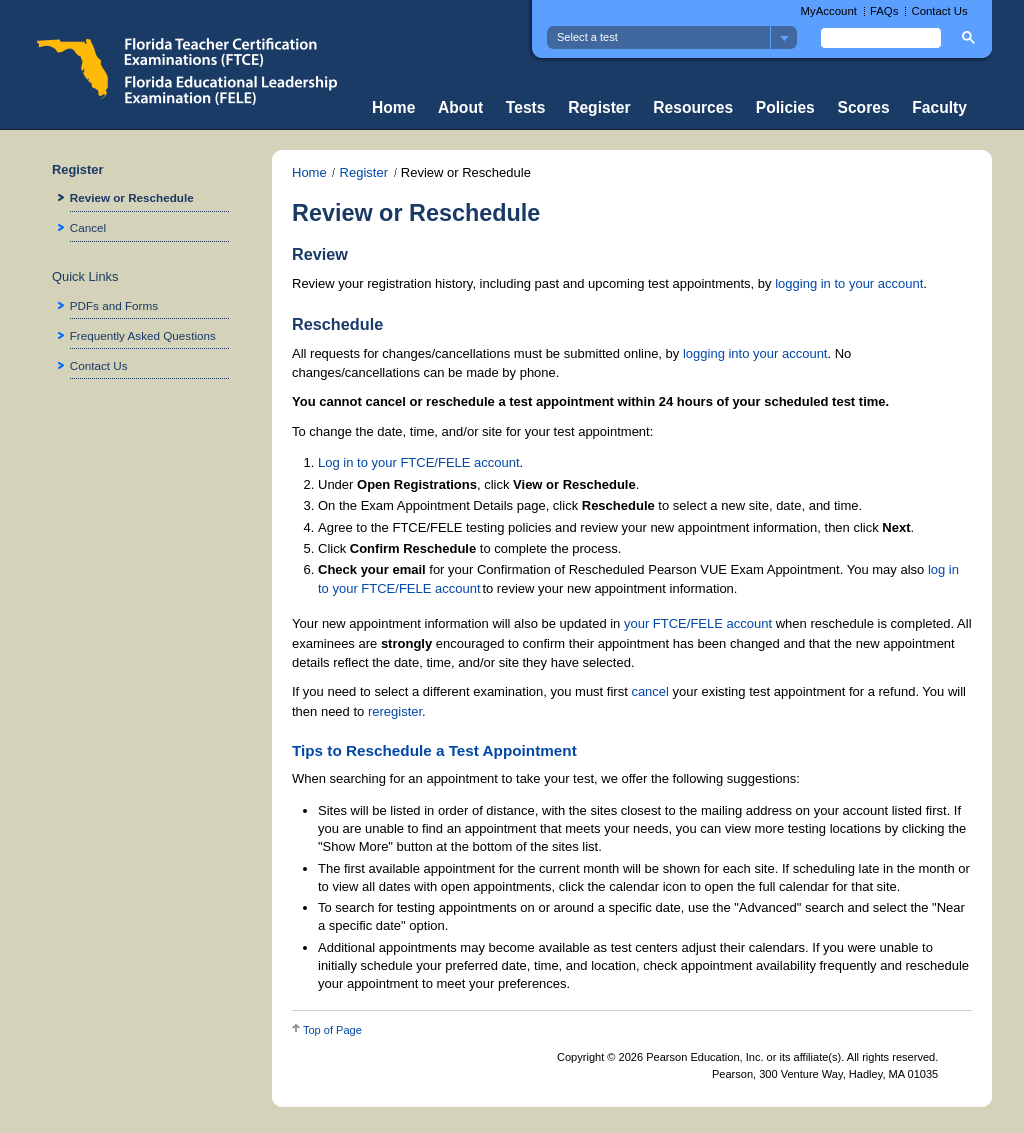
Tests (526, 107)
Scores (864, 107)
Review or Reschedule (132, 197)
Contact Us (939, 11)
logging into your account (755, 353)
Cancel (88, 227)
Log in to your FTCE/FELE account (419, 462)
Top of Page (332, 1030)
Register (599, 107)
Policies (785, 107)
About (460, 107)
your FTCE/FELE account (698, 623)
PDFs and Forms (114, 305)
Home (393, 107)
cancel (650, 691)
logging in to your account (849, 283)
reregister (395, 711)
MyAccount (829, 11)
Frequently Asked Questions (143, 335)
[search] (879, 37)
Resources (693, 107)
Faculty (939, 107)
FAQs (884, 11)
